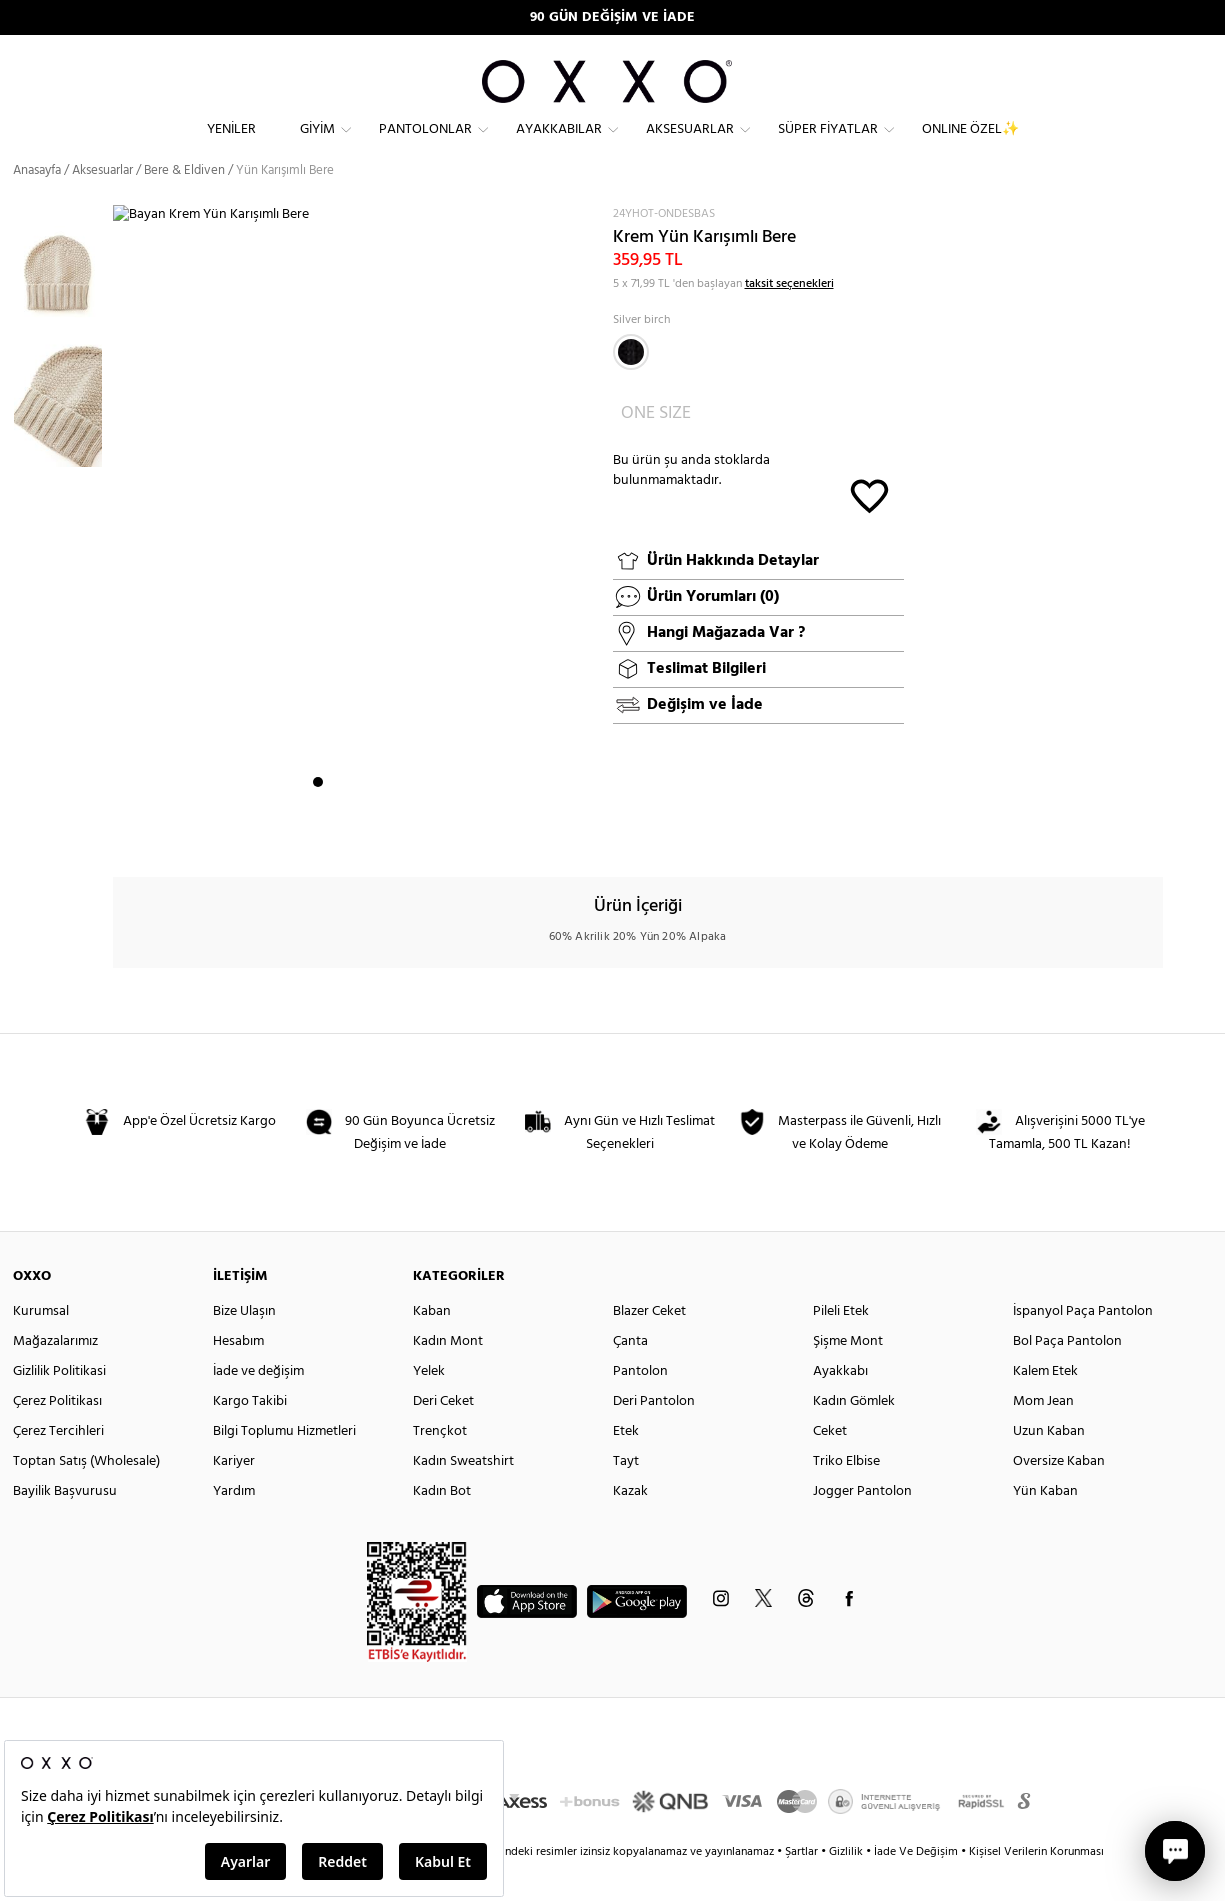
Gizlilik (847, 1886)
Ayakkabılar (559, 145)
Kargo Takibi (250, 1435)
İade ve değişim (258, 1405)
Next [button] (123, 551)
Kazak (630, 1525)
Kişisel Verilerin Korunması (1036, 1886)
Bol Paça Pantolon (1067, 1375)
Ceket (830, 1465)
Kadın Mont (448, 1375)
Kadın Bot (442, 1525)
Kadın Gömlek (854, 1435)
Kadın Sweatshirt (463, 1495)
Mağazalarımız (55, 1375)
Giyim (317, 145)
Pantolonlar (425, 145)
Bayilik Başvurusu (65, 1525)
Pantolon (640, 1405)
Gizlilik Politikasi (59, 1405)
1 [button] (318, 831)
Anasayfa (37, 204)
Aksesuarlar (690, 145)
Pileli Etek (841, 1345)
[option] (63, 304)
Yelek (429, 1405)
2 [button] (336, 831)
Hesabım (238, 1375)
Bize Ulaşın (244, 1345)
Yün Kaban (1045, 1525)
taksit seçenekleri (789, 318)
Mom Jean (1043, 1435)
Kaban (432, 1345)
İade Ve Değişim (916, 1886)
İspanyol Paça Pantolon (1083, 1345)
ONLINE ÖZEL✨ (970, 145)
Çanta (630, 1375)
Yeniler (231, 145)
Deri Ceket (443, 1435)
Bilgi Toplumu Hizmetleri (284, 1465)
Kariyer (234, 1495)
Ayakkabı (840, 1405)
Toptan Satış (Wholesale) (86, 1495)
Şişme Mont (848, 1375)
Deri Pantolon (654, 1435)
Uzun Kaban (1049, 1465)
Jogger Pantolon (862, 1525)
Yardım (234, 1525)
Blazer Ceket (649, 1345)
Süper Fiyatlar (828, 145)
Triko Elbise (846, 1495)
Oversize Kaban (1059, 1495)
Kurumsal (41, 1345)
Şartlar (803, 1886)
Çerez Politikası (57, 1435)
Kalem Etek (1045, 1405)
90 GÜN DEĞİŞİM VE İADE (612, 17)
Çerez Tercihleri (58, 1465)
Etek (626, 1465)
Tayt (626, 1495)
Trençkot (440, 1465)
